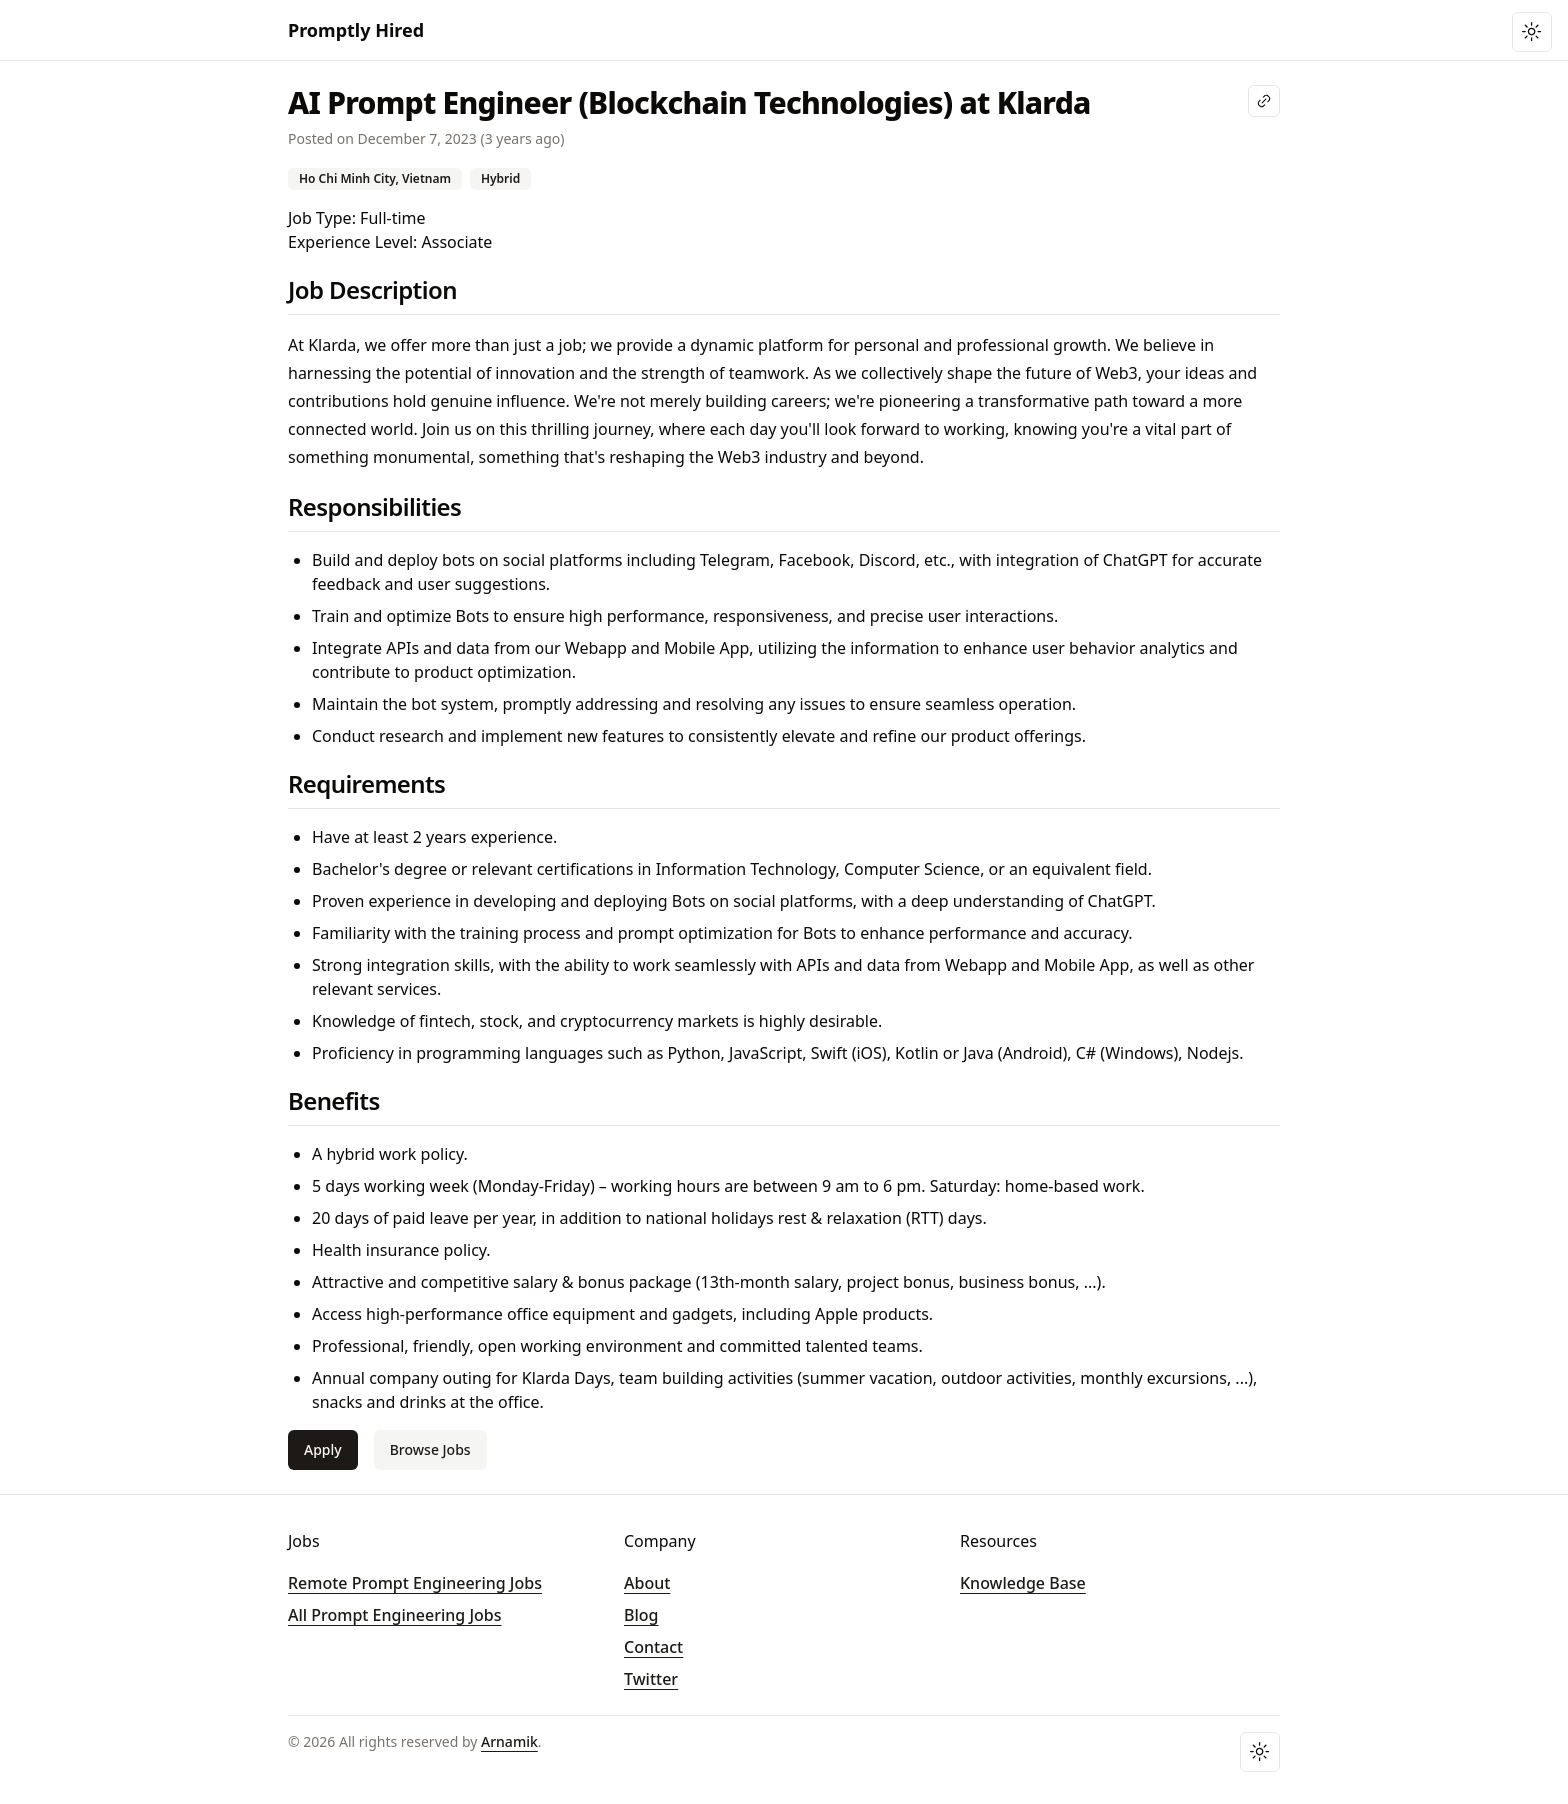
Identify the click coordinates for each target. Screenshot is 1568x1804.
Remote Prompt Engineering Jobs (415, 1583)
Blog (641, 1615)
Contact (653, 1647)
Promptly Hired (356, 30)
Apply (323, 1449)
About (647, 1583)
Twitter (651, 1679)
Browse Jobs (430, 1449)
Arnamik (509, 1741)
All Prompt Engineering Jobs (395, 1615)
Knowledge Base (1023, 1583)
